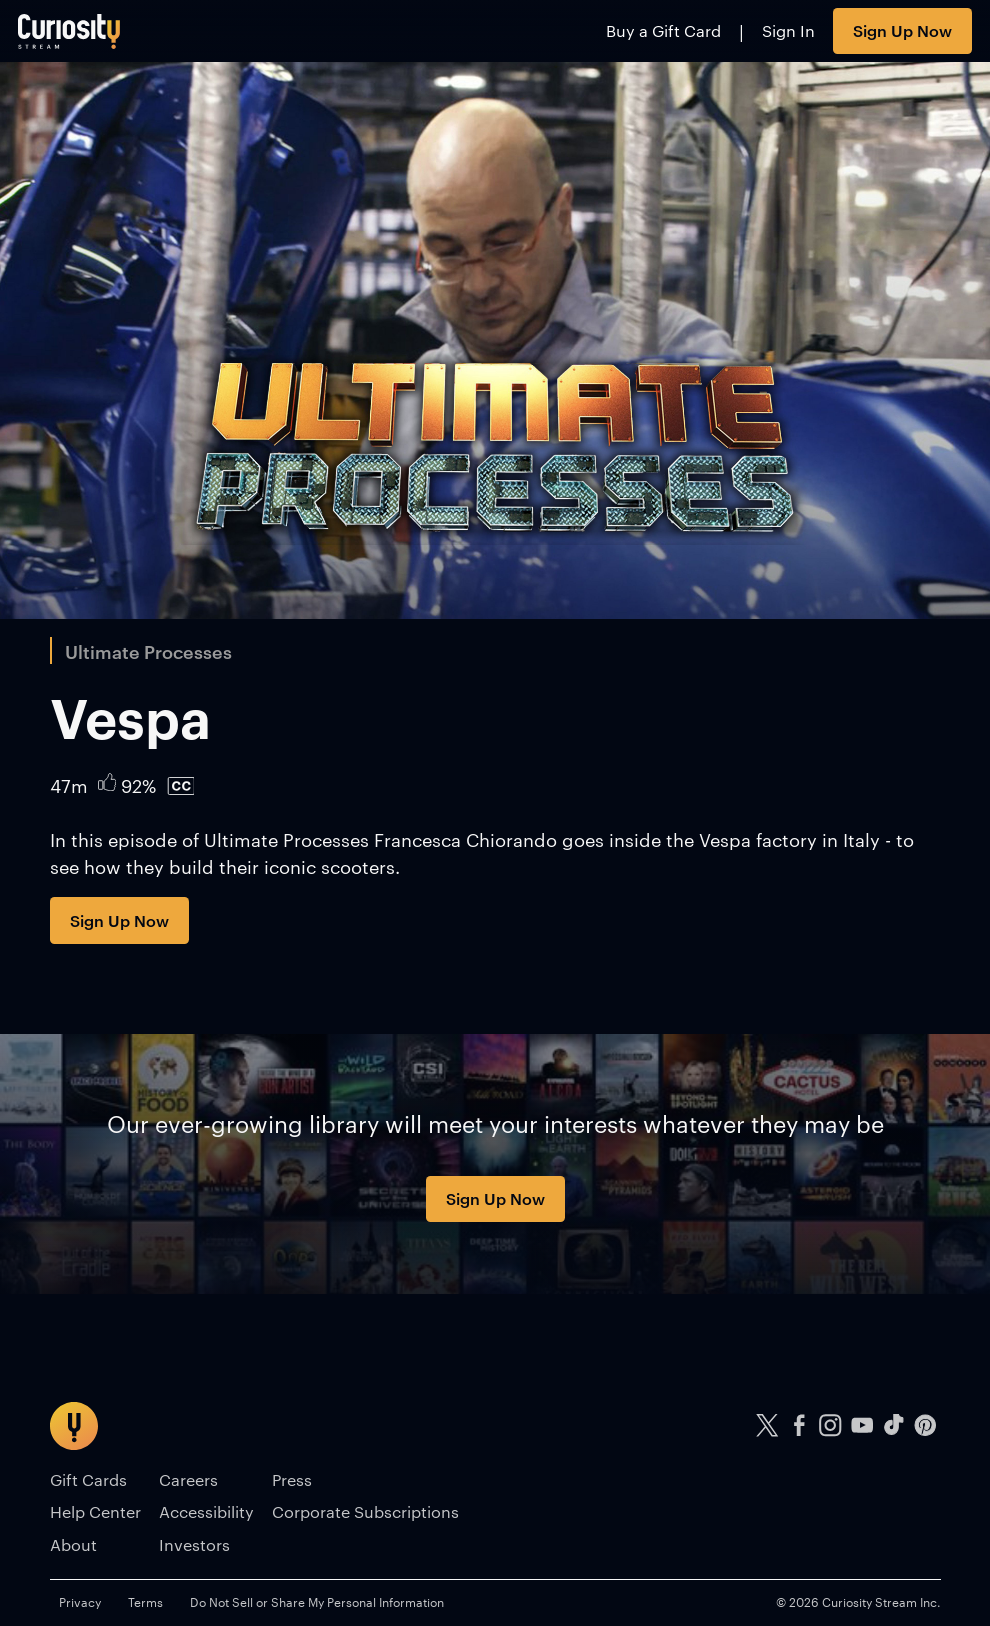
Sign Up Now (902, 30)
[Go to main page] (69, 31)
